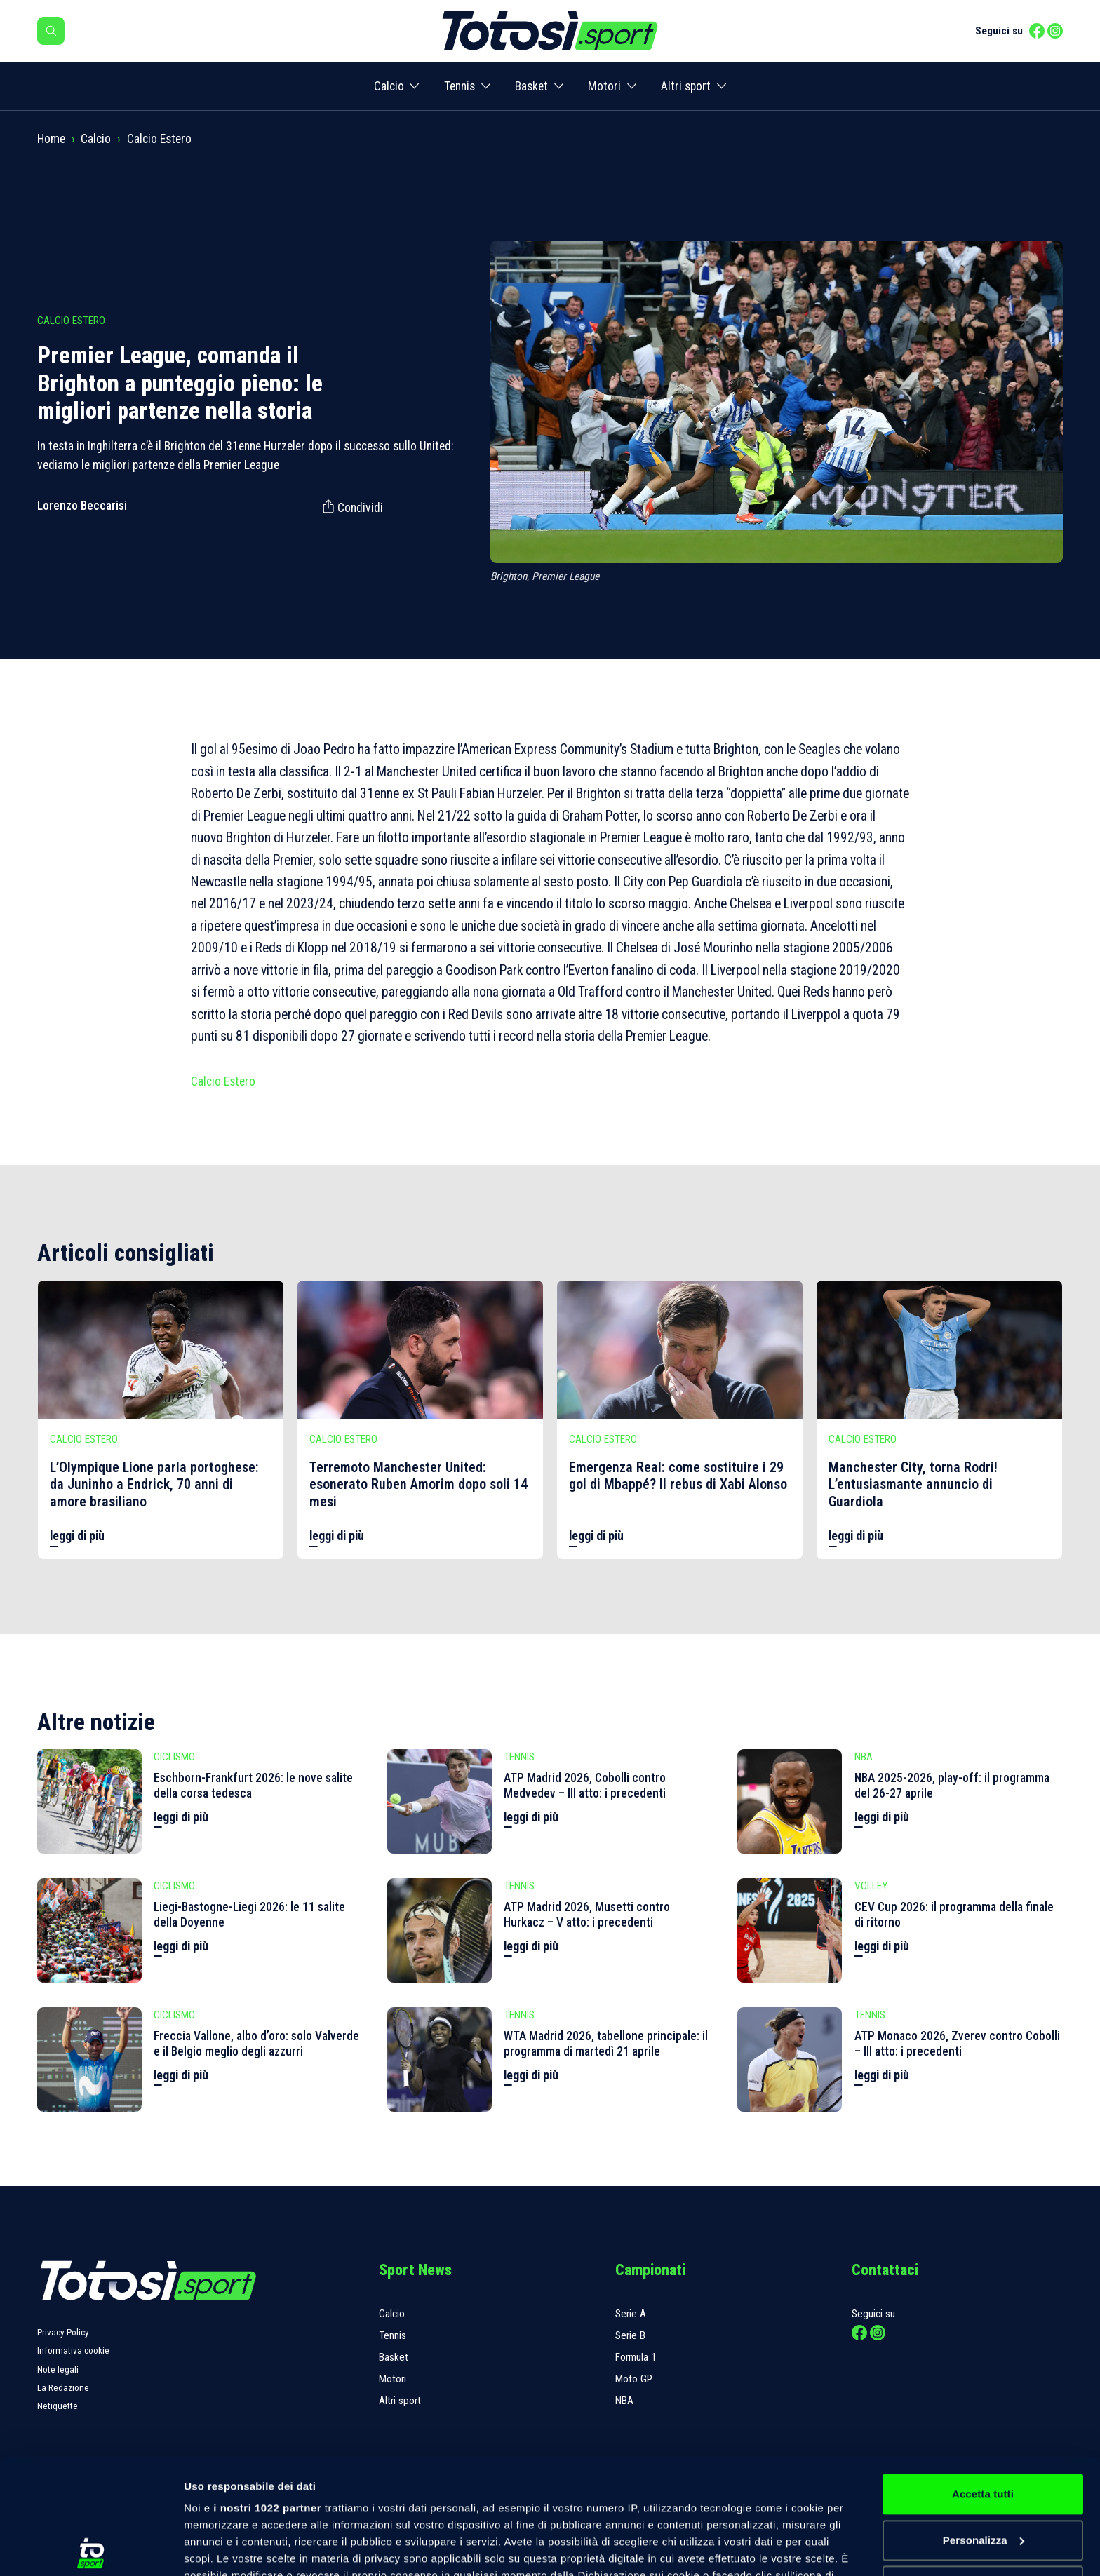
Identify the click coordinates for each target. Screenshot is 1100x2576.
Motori (604, 86)
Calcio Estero (159, 139)
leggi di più (77, 1536)
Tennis (459, 86)
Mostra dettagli (222, 2548)
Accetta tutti (983, 2379)
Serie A (630, 2313)
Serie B (630, 2335)
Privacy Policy (63, 2332)
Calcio (389, 86)
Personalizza (983, 2426)
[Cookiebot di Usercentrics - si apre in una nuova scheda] (90, 2548)
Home (51, 139)
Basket (531, 86)
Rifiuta (982, 2471)
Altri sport (686, 86)
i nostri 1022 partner (267, 2393)
